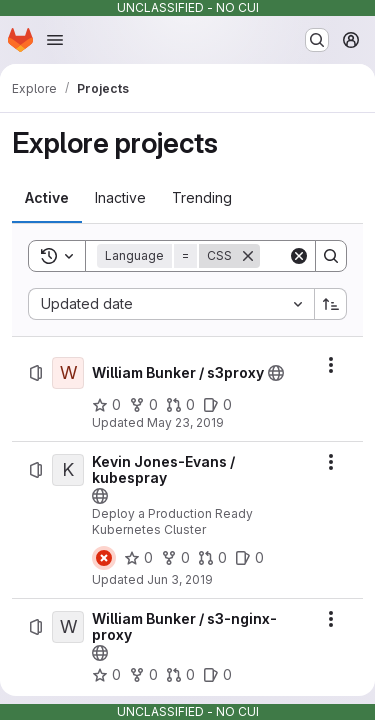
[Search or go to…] (317, 40)
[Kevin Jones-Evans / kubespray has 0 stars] (138, 558)
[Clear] (299, 256)
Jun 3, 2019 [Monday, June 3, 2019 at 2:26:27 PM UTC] (180, 579)
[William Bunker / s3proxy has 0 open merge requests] (180, 405)
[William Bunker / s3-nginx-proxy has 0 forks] (143, 675)
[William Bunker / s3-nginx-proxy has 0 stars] (106, 675)
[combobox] (171, 304)
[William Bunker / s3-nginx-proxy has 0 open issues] (217, 675)
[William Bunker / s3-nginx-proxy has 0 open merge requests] (180, 675)
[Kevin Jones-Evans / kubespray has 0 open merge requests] (212, 558)
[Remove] (248, 256)
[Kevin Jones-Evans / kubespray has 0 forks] (175, 558)
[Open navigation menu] (55, 40)
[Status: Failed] (104, 558)
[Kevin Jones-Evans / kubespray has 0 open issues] (249, 558)
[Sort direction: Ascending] (331, 304)
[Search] (331, 256)
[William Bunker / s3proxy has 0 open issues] (217, 405)
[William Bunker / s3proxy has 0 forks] (143, 405)
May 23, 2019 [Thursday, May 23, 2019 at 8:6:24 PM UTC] (185, 422)
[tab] (47, 198)
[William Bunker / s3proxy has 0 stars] (106, 405)
